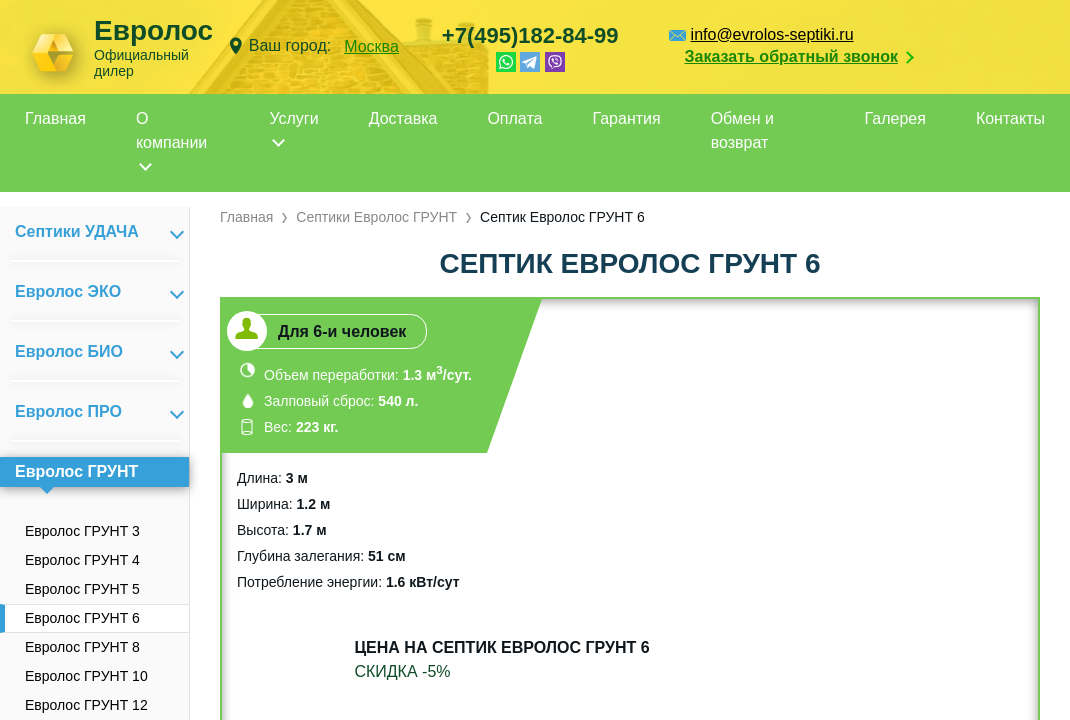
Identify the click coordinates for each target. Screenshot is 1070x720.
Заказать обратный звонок (791, 56)
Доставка (403, 118)
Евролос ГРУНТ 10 (86, 676)
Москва (371, 46)
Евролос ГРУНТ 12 (86, 705)
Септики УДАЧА (77, 231)
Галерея (895, 118)
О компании (171, 130)
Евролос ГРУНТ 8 (82, 647)
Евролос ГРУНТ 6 (82, 618)
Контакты (1010, 118)
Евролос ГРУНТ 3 (82, 531)
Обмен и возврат (742, 130)
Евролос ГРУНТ (76, 471)
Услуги (293, 118)
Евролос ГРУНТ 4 (82, 560)
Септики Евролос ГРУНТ (376, 217)
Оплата (514, 118)
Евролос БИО (69, 351)
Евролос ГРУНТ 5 (82, 589)
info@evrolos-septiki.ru (772, 34)
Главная (55, 118)
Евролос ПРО (68, 411)
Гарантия (626, 118)
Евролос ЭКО (68, 291)
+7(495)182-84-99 (530, 35)
